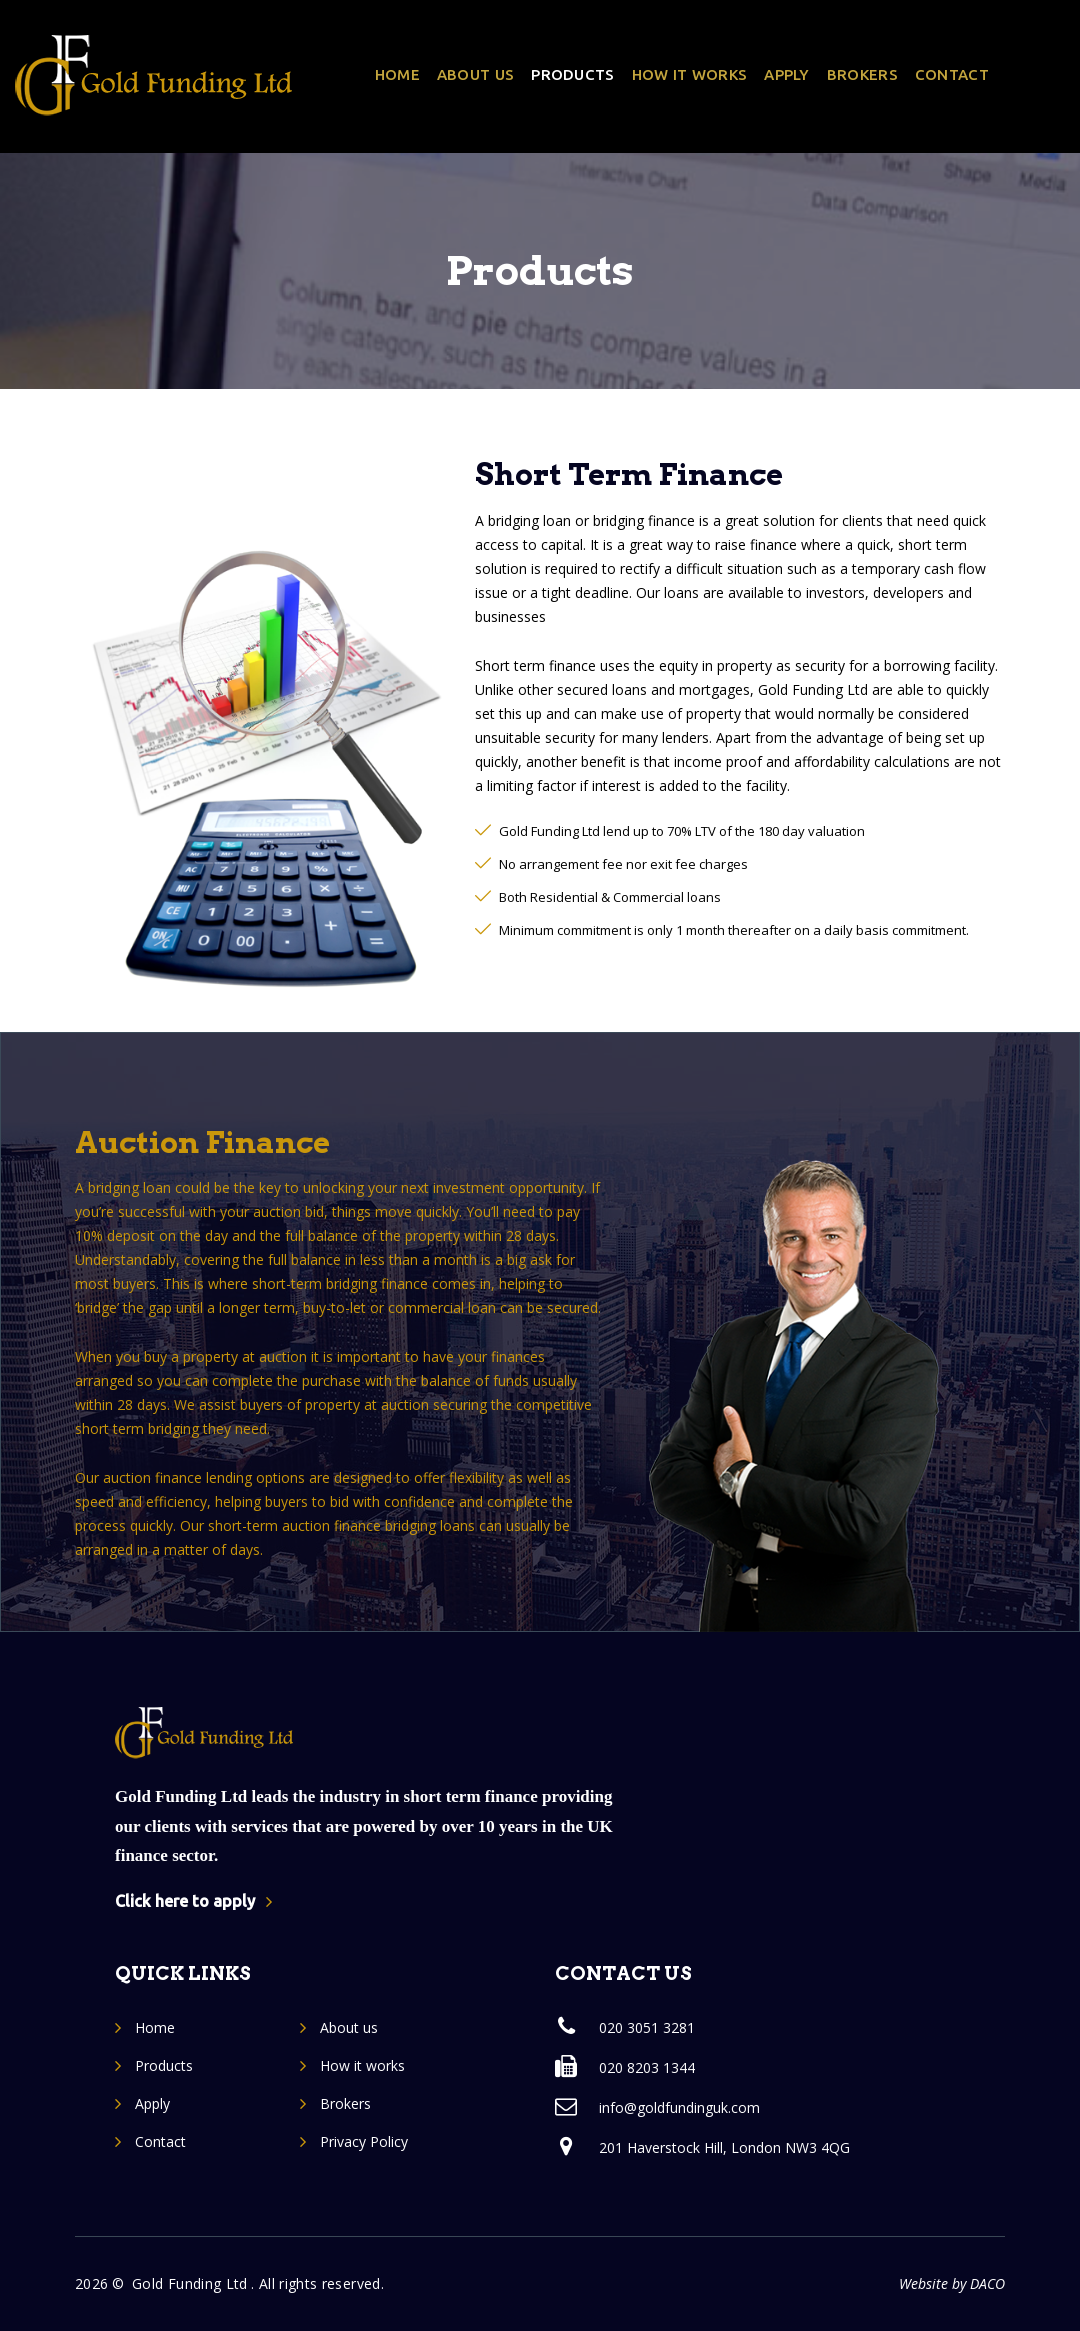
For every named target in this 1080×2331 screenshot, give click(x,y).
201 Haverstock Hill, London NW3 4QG (724, 2147)
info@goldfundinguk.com (679, 2107)
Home (397, 74)
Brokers (862, 74)
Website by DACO (952, 2283)
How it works (690, 74)
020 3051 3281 (647, 2027)
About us (475, 74)
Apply (787, 74)
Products (572, 74)
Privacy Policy (364, 2141)
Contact (952, 74)
